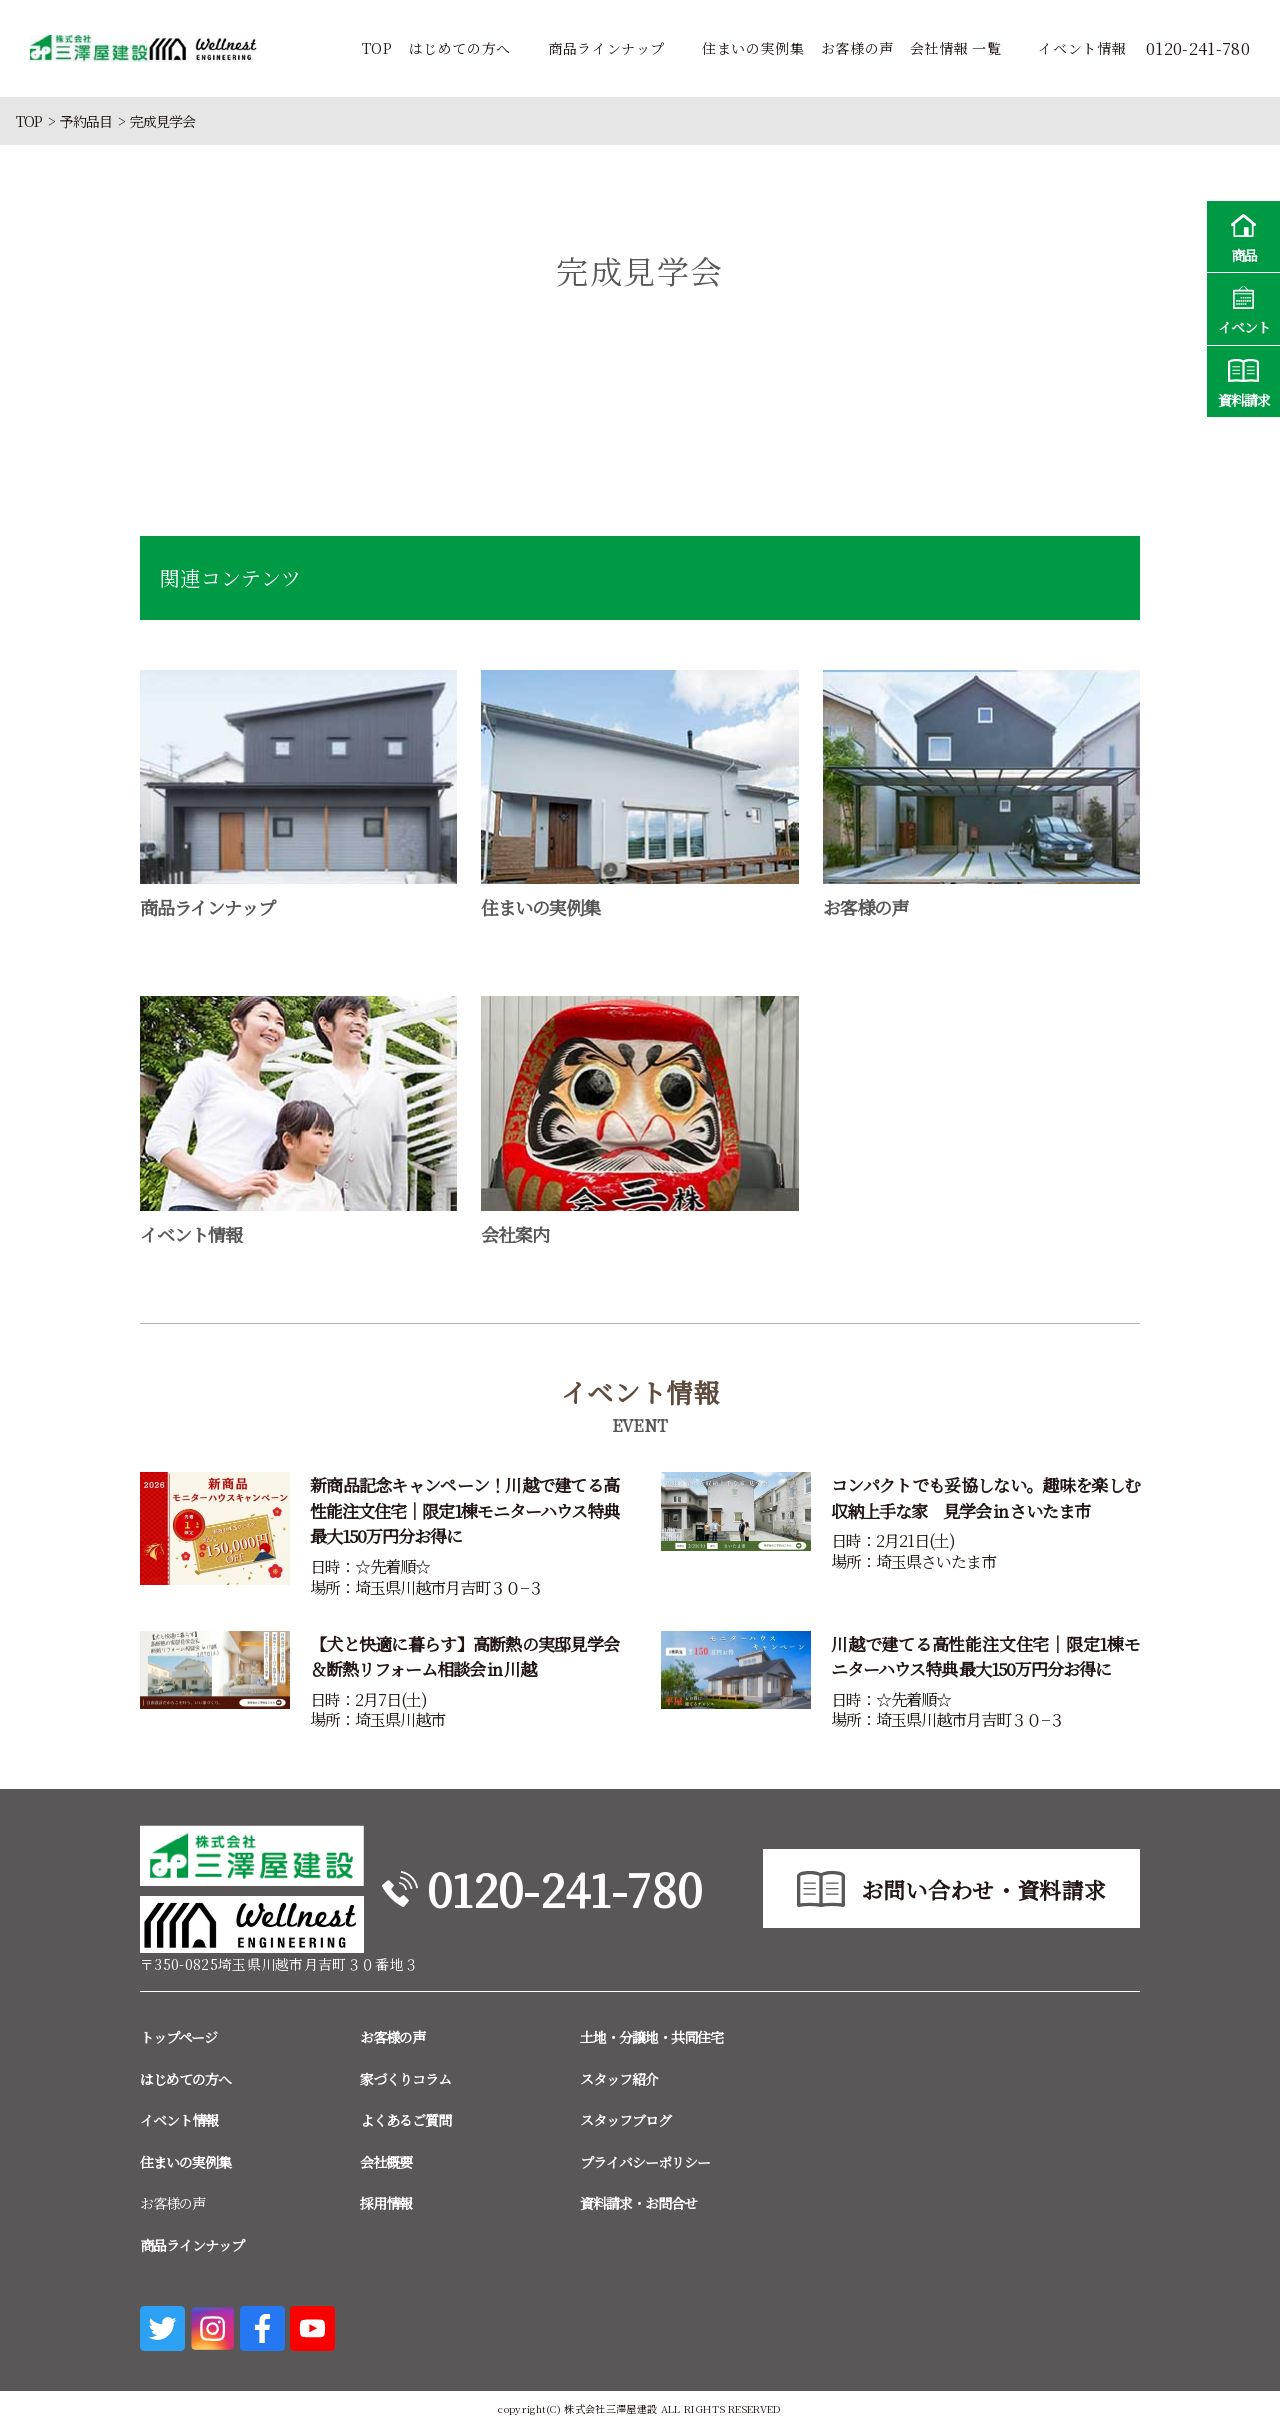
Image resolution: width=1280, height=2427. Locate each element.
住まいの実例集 (753, 48)
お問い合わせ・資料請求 (984, 1889)
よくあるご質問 (405, 2120)
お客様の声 (857, 48)
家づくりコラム (405, 2079)
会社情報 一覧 (955, 48)
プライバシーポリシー (645, 2162)
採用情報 (386, 2203)
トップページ (178, 2037)
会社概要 (386, 2162)
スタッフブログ (625, 2120)
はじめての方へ (460, 48)
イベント (1243, 308)
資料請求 (1243, 381)
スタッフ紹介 (619, 2079)
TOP (377, 48)
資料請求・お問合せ (638, 2203)
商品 (1243, 236)
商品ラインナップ (606, 48)
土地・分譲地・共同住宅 (651, 2037)
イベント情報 (1082, 48)
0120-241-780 (564, 1888)
